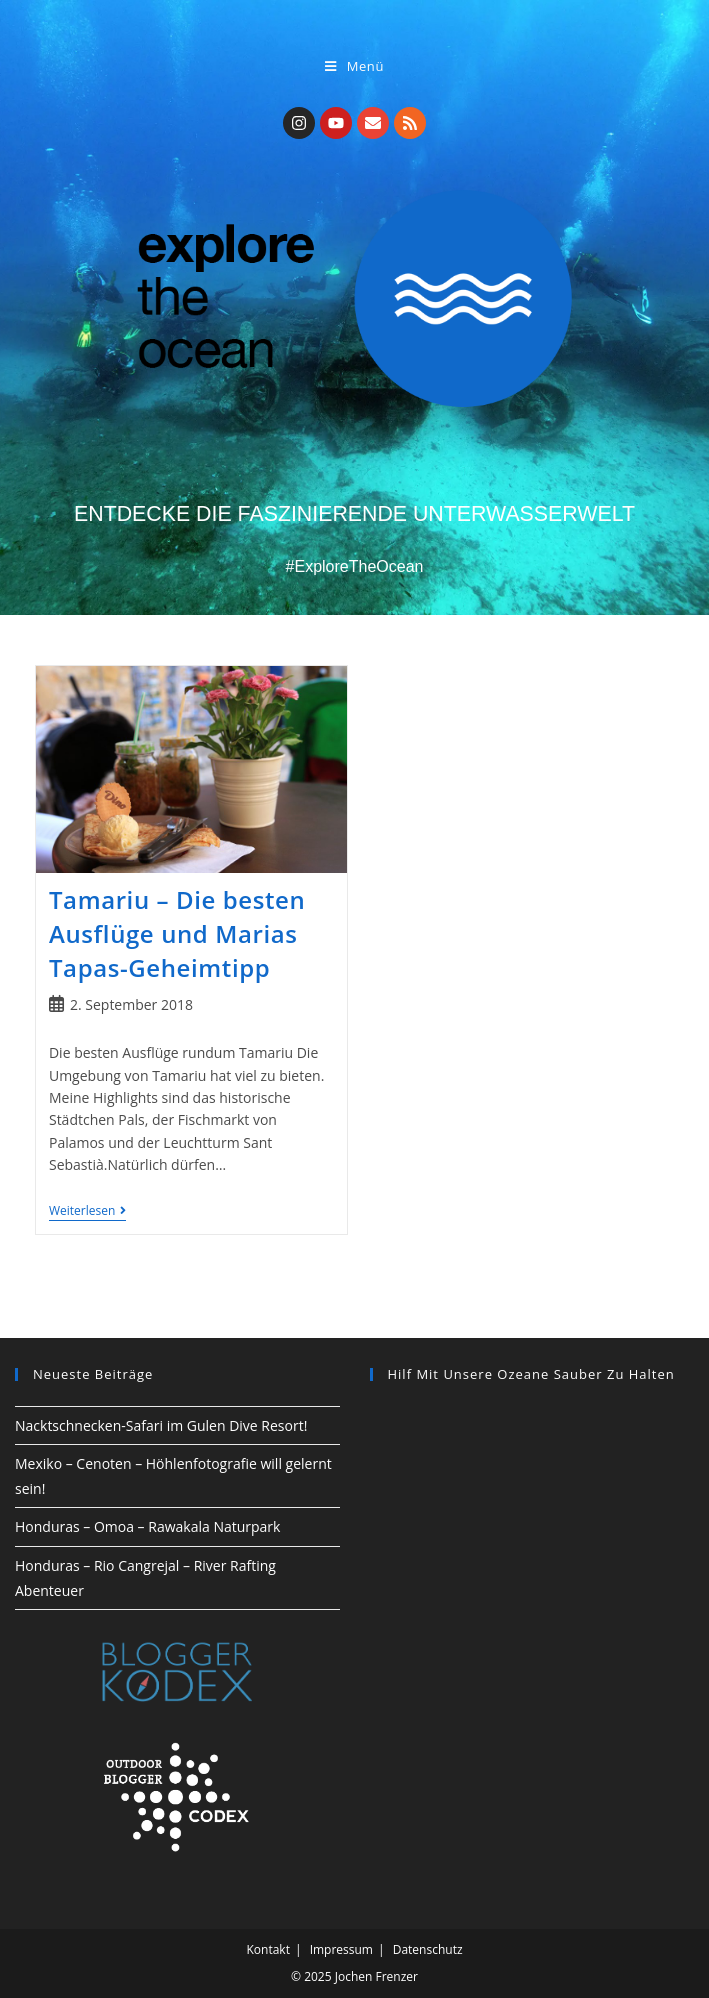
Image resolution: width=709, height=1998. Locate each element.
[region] (532, 1488)
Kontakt (267, 1949)
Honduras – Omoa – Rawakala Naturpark (147, 1526)
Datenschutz (428, 1949)
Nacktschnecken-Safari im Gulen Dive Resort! (161, 1425)
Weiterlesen (87, 1211)
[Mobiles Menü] (354, 66)
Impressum (341, 1949)
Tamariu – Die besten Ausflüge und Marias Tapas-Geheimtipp (177, 933)
